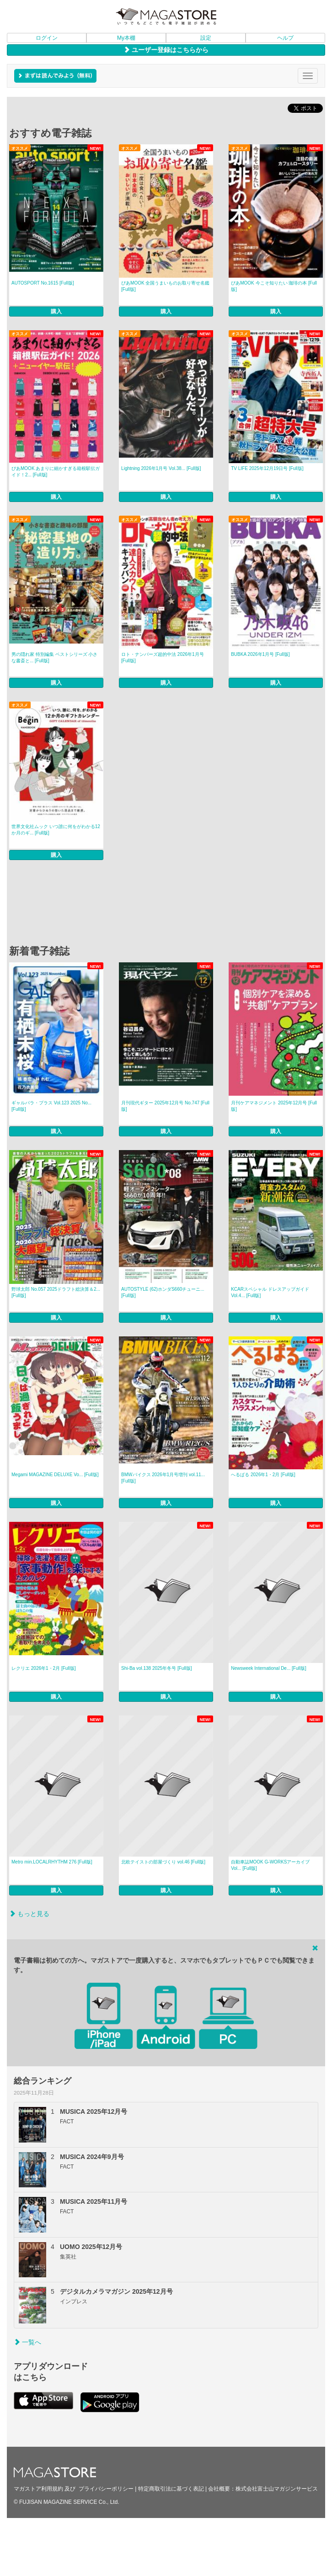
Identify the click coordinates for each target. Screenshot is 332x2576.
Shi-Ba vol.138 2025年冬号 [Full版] (156, 1668)
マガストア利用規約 (38, 2489)
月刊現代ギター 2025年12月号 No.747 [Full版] (165, 1106)
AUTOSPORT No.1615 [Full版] (42, 282)
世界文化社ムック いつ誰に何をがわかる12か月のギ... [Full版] (55, 829)
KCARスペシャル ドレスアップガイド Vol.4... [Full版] (270, 1292)
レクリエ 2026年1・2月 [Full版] (43, 1668)
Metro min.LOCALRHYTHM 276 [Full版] (51, 1861)
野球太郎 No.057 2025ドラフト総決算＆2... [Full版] (55, 1292)
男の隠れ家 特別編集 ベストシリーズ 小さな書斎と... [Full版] (54, 657)
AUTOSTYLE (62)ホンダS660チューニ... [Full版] (162, 1292)
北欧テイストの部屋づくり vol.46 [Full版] (163, 1861)
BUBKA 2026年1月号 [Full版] (260, 654)
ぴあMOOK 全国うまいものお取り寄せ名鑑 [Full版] (165, 286)
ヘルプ (285, 38)
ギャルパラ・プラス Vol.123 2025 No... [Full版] (51, 1106)
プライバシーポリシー (106, 2489)
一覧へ (27, 2342)
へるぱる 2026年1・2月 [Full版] (263, 1474)
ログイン (47, 38)
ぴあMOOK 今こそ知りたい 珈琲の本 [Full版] (274, 286)
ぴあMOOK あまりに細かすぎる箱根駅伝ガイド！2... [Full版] (55, 471)
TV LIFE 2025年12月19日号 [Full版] (267, 468)
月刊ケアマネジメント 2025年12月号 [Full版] (274, 1106)
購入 (56, 311)
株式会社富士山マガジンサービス (277, 2489)
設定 (205, 38)
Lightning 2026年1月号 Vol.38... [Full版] (161, 468)
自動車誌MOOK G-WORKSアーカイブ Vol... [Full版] (270, 1865)
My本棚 (126, 38)
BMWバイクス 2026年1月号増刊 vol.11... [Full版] (163, 1477)
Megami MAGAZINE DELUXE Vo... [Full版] (55, 1474)
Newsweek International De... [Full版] (268, 1668)
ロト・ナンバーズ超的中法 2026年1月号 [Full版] (162, 657)
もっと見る (29, 1913)
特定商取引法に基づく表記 (171, 2489)
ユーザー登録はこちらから (166, 49)
